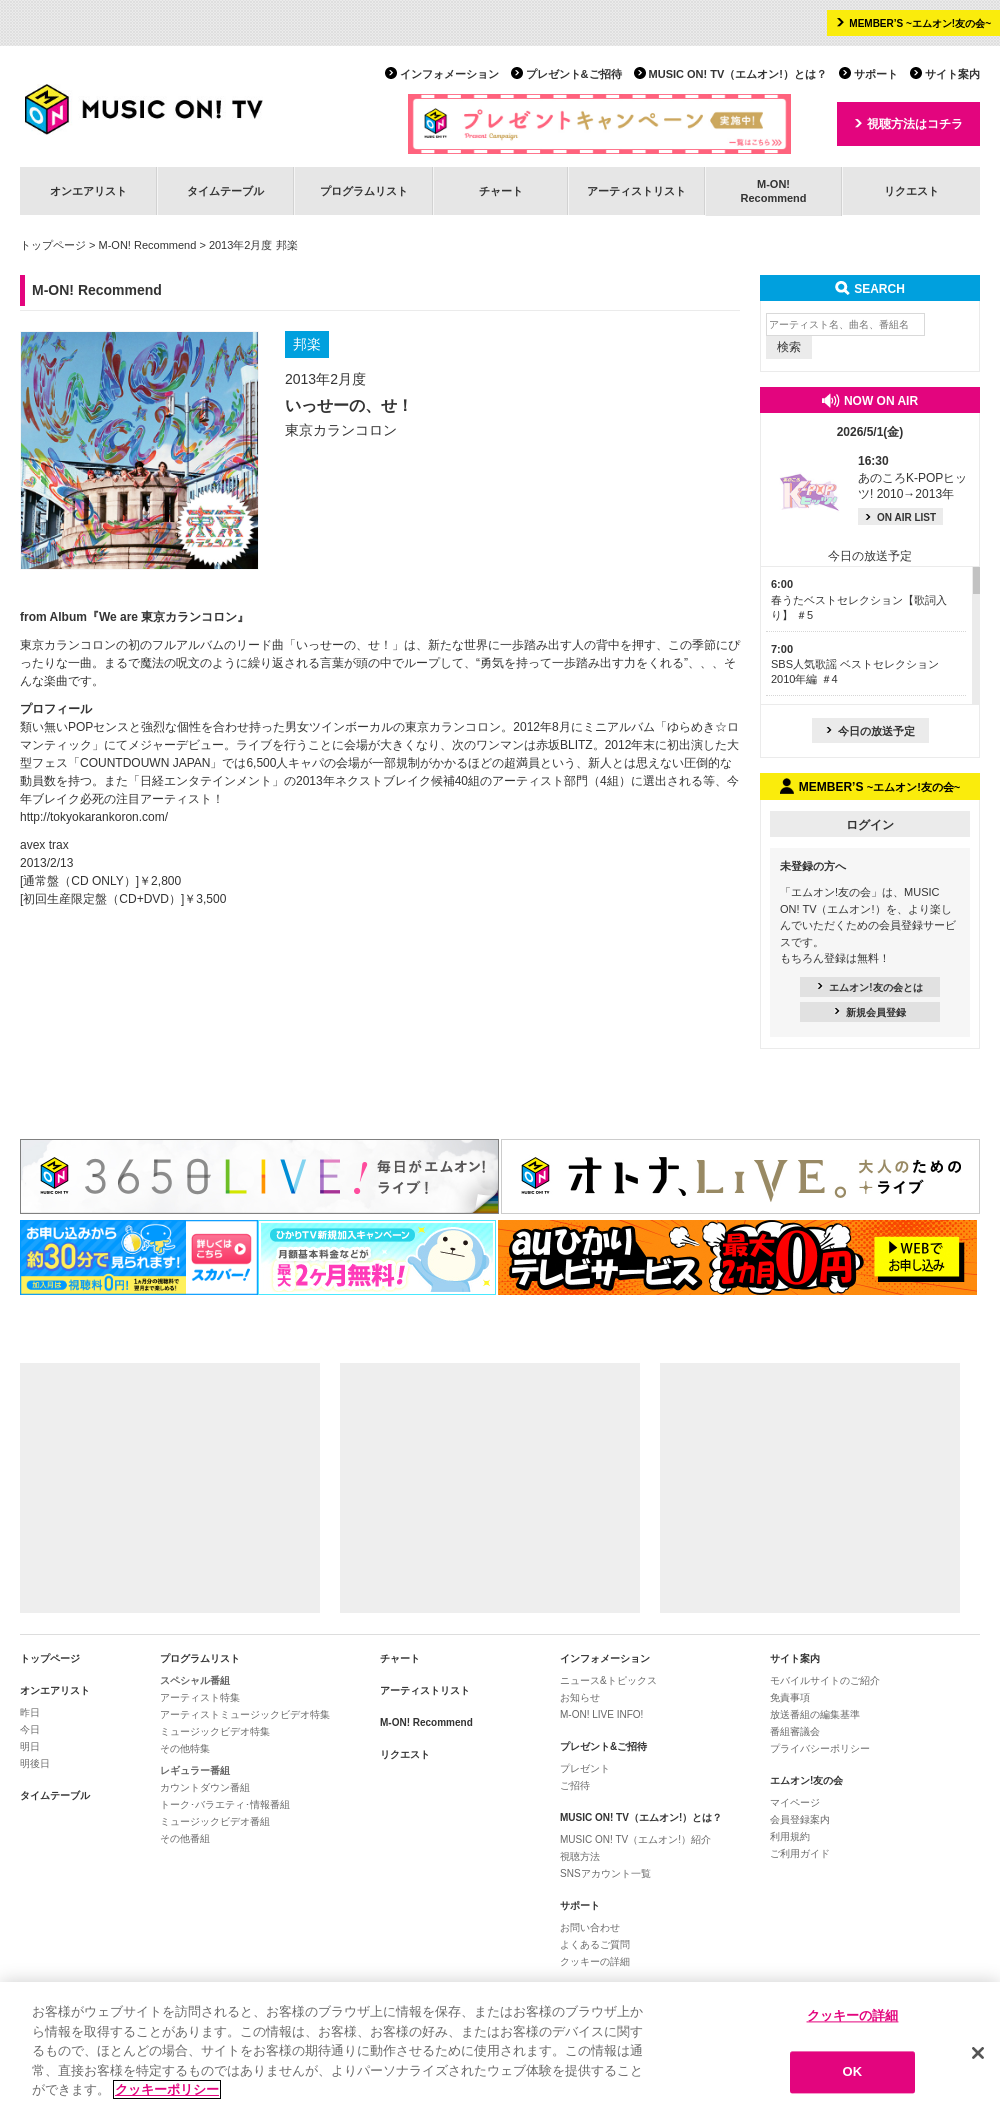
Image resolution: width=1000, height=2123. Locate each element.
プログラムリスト (364, 191)
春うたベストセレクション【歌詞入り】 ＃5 (859, 599)
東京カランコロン (341, 430)
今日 (30, 1729)
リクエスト (911, 191)
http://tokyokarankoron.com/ (94, 817)
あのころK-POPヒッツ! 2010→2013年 (912, 478)
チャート (501, 191)
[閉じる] (978, 2058)
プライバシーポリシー (820, 1748)
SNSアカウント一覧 (605, 1873)
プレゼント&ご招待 (574, 74)
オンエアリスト (88, 191)
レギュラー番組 (195, 1770)
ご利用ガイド (800, 1853)
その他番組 (185, 1838)
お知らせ (580, 1697)
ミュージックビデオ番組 (215, 1821)
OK (853, 2077)
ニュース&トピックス (608, 1680)
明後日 (35, 1763)
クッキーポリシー (167, 2095)
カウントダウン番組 (205, 1787)
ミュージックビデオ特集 (215, 1731)
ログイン (870, 825)
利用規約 (790, 1836)
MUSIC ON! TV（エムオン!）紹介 (635, 1839)
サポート (876, 74)
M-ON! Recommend (148, 245)
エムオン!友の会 (806, 1780)
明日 (30, 1746)
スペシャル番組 (195, 1680)
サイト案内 (952, 74)
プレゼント (585, 1768)
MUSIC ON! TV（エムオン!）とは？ (738, 74)
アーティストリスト (636, 191)
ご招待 (575, 1785)
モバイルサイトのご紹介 (825, 1680)
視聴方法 (580, 1856)
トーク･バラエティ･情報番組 (225, 1804)
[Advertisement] (170, 1488)
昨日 (30, 1712)
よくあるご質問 (595, 1944)
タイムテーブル (225, 191)
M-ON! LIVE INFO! (601, 1714)
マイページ (795, 1802)
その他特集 (185, 1748)
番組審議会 (795, 1731)
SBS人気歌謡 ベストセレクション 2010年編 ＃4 (855, 664)
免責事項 (790, 1697)
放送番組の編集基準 (815, 1714)
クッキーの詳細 (595, 1961)
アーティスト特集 (200, 1697)
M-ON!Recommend (773, 190)
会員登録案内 (800, 1819)
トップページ (53, 245)
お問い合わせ (590, 1927)
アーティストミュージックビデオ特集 (245, 1714)
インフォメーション (449, 74)
